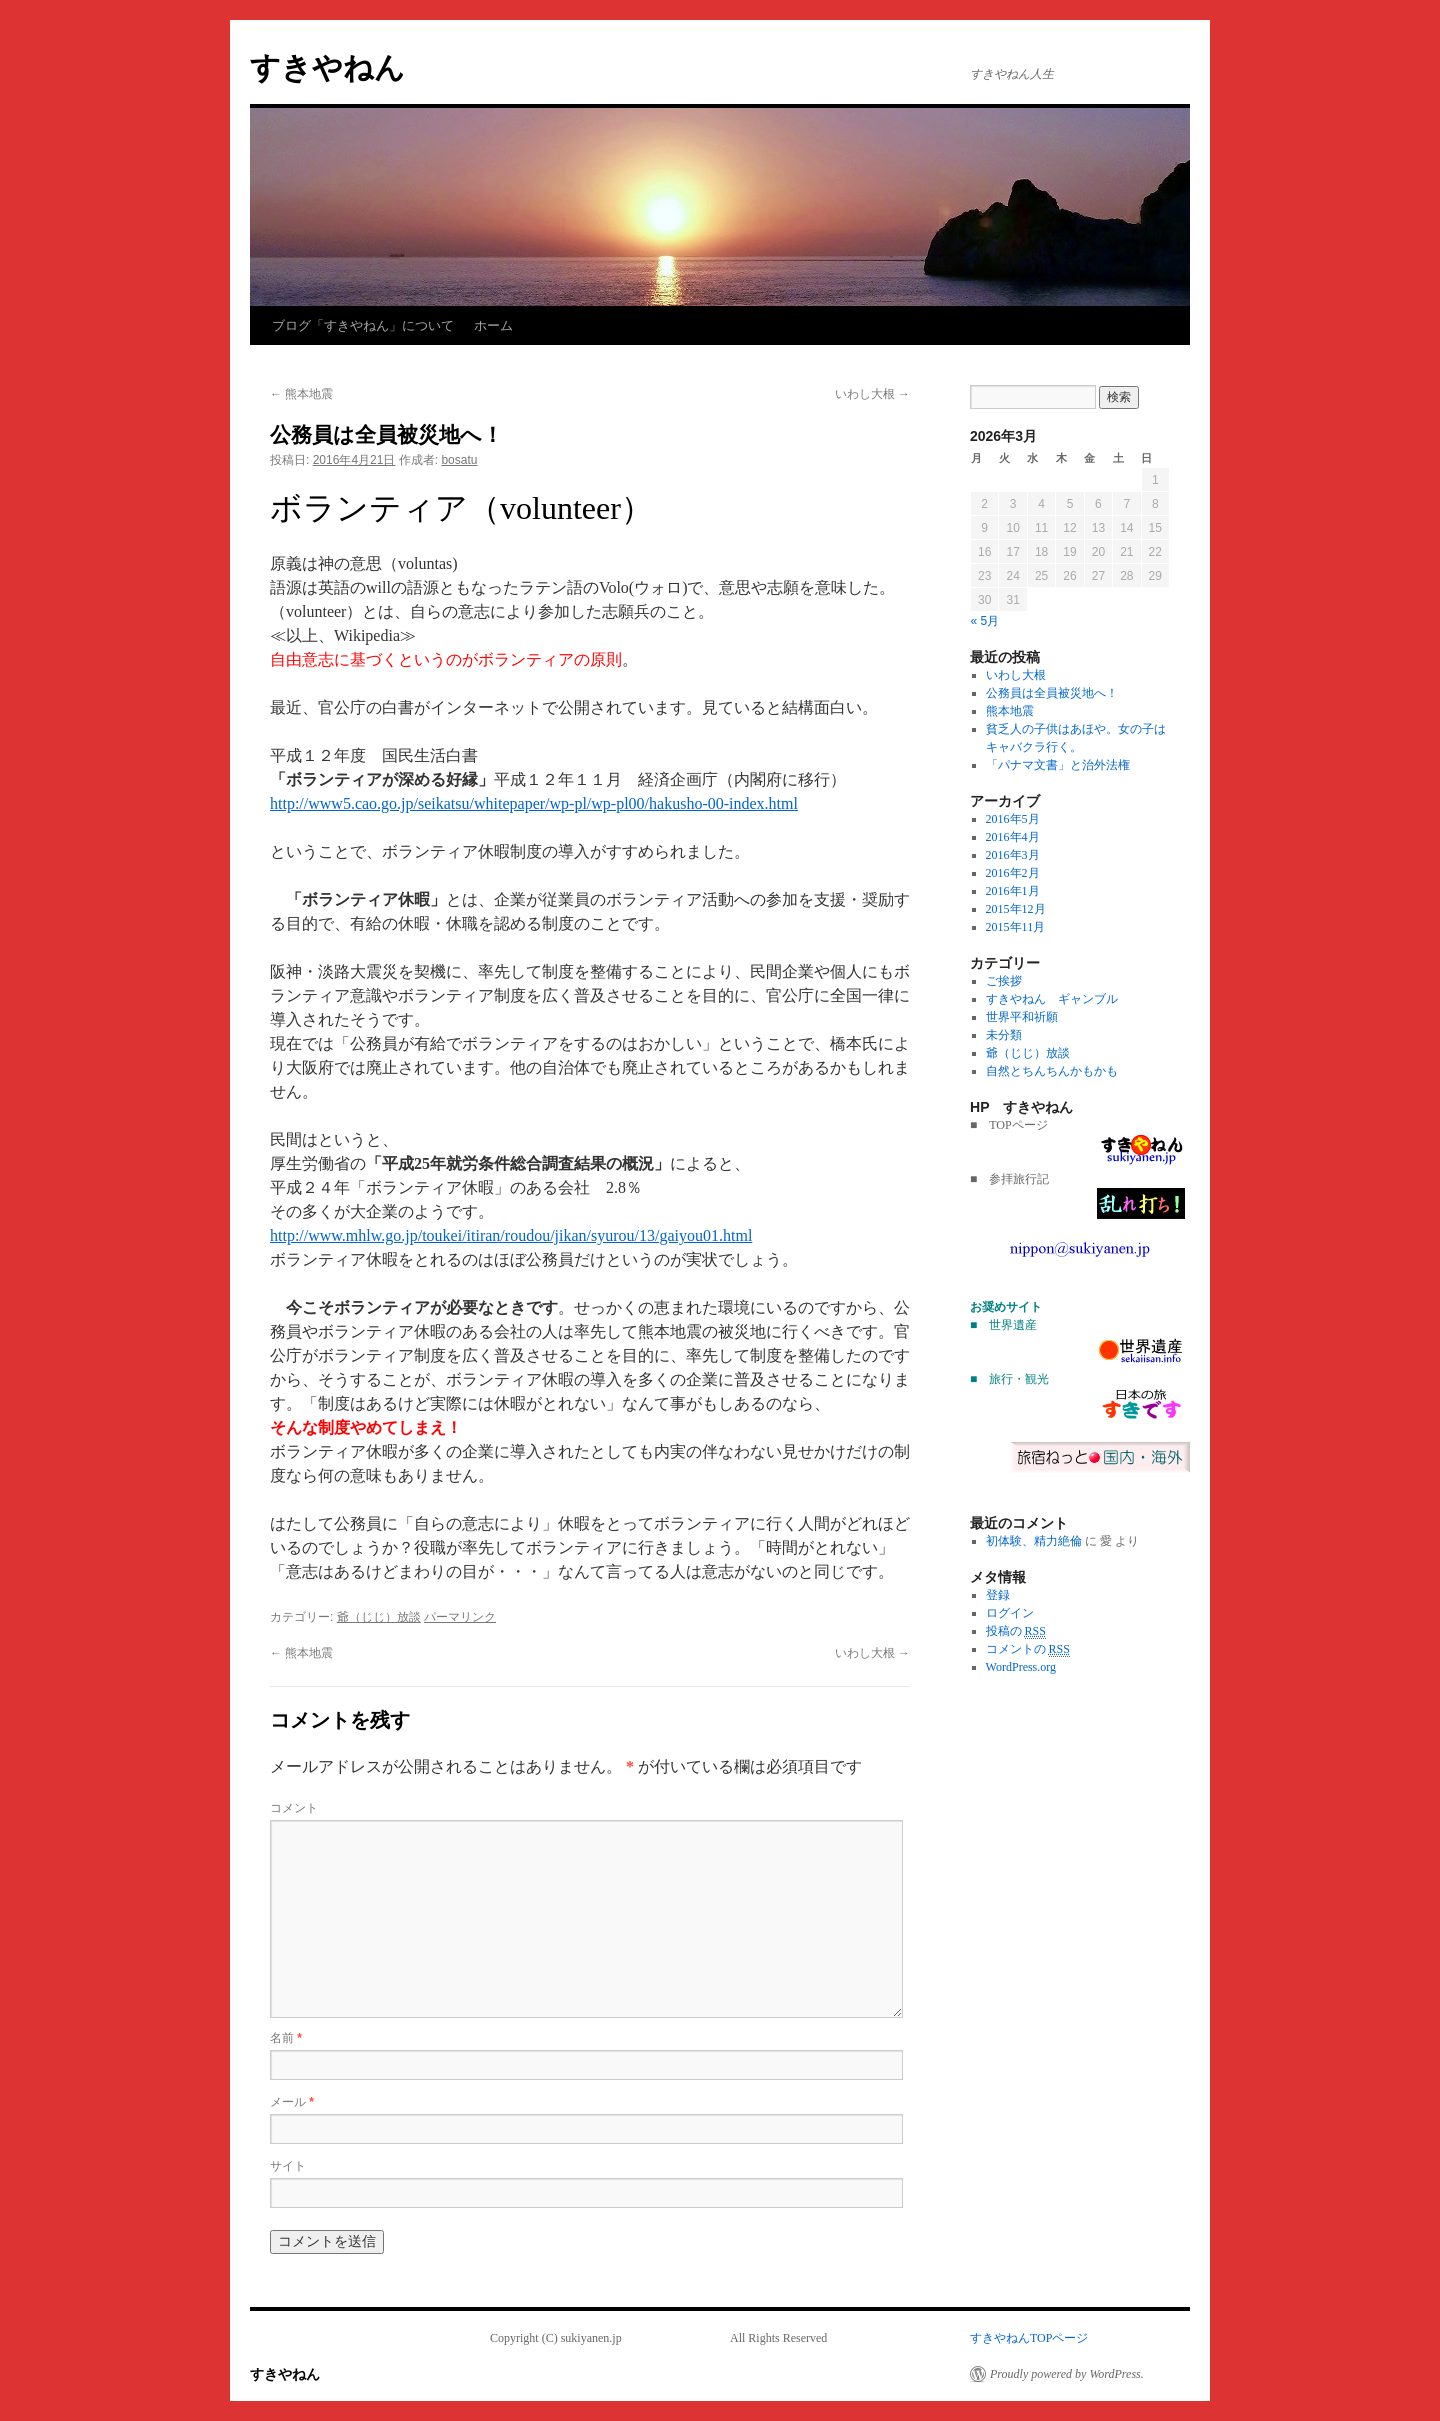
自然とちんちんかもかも (1052, 1071)
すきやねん (327, 67)
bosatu (459, 460)
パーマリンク (460, 1617)
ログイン (1010, 1613)
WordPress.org (1021, 1667)
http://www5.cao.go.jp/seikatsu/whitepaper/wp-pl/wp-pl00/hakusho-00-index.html (534, 803)
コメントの (1028, 1649)
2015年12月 (1016, 909)
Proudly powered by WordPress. (1067, 2374)
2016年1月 (1013, 891)
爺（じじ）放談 (379, 1617)
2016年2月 (1013, 873)
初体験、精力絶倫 (1034, 1541)
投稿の (1016, 1631)
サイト (288, 2166)
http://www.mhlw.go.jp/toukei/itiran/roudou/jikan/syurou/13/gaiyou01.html (511, 1235)
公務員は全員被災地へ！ (1052, 693)
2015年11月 (1016, 927)
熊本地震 (301, 394)
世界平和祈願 (1022, 1017)
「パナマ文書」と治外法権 (1058, 765)
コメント (294, 1808)
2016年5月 (1013, 819)
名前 (286, 2038)
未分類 (1004, 1035)
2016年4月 (1013, 837)
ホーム (493, 325)
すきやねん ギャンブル (1052, 999)
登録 (998, 1595)
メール (292, 2102)
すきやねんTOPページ (1029, 2338)
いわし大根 (872, 394)
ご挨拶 (1004, 981)
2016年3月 (1013, 855)
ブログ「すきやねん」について (363, 325)
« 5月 (985, 621)
